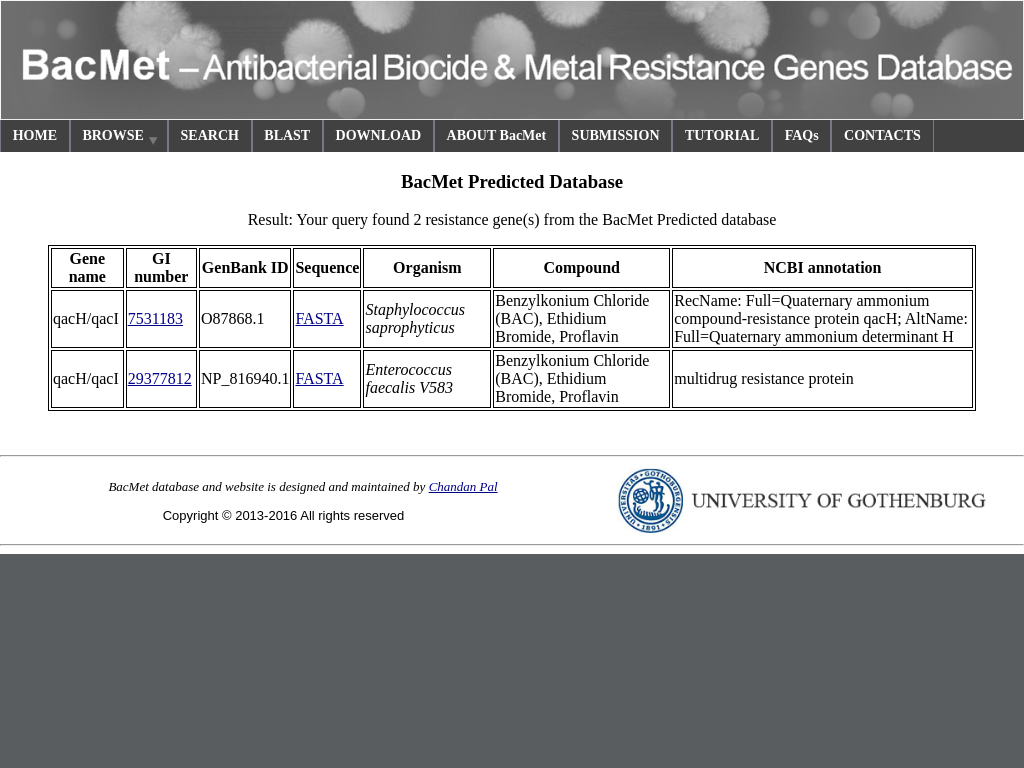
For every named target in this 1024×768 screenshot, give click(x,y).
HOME (35, 135)
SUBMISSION (616, 135)
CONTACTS (882, 135)
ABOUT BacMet (497, 135)
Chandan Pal (463, 486)
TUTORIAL (722, 135)
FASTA (319, 318)
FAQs (802, 135)
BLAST (287, 135)
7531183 (155, 318)
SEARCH (210, 135)
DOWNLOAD (379, 135)
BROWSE (121, 138)
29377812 (160, 378)
